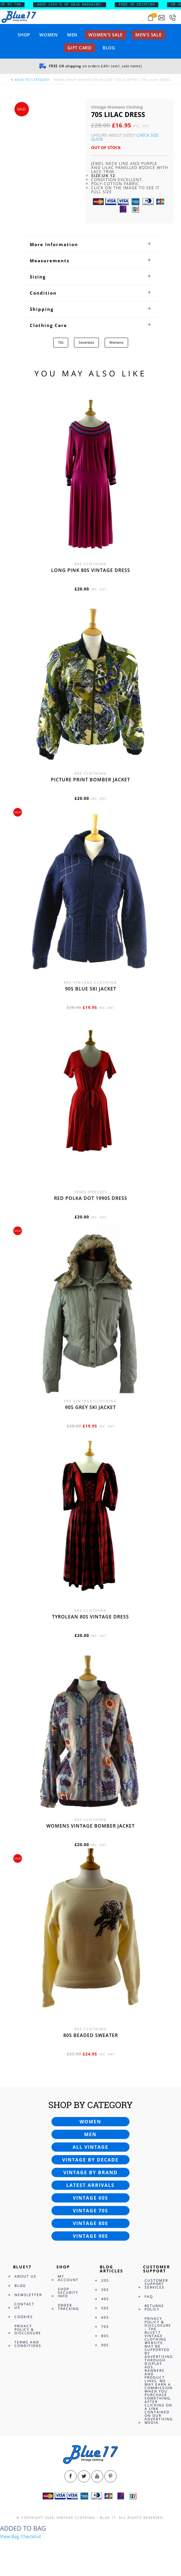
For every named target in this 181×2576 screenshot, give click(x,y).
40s (105, 2298)
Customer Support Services (156, 2284)
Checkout (31, 2536)
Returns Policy (154, 2307)
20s (105, 2280)
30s (105, 2289)
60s (105, 2317)
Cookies (23, 2316)
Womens (116, 342)
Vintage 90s (90, 2236)
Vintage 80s (90, 2223)
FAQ (149, 2296)
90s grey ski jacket (90, 1407)
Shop (24, 35)
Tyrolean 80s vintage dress (90, 1617)
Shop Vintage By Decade (90, 79)
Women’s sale (105, 35)
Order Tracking (68, 2307)
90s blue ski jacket (90, 989)
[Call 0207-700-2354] (172, 17)
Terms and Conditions (27, 2344)
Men (72, 35)
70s (61, 342)
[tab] (90, 244)
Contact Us (24, 2306)
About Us (25, 2276)
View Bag (9, 2536)
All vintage (90, 2147)
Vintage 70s (90, 2210)
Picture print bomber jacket (90, 779)
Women (48, 35)
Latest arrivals (90, 2185)
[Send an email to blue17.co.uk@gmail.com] (161, 17)
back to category (30, 79)
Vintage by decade (90, 2160)
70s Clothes (127, 79)
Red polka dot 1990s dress (90, 1198)
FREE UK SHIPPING (141, 5)
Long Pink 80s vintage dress (90, 570)
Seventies (86, 342)
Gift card (79, 48)
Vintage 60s (90, 2198)
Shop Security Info (68, 2292)
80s (105, 2335)
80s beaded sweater (90, 2035)
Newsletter (28, 2294)
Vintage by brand (90, 2172)
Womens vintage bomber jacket (90, 1826)
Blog (109, 48)
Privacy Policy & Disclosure (27, 2329)
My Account (68, 2278)
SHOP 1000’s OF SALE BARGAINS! (74, 5)
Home (59, 79)
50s (105, 2308)
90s (105, 2345)
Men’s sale (148, 35)
